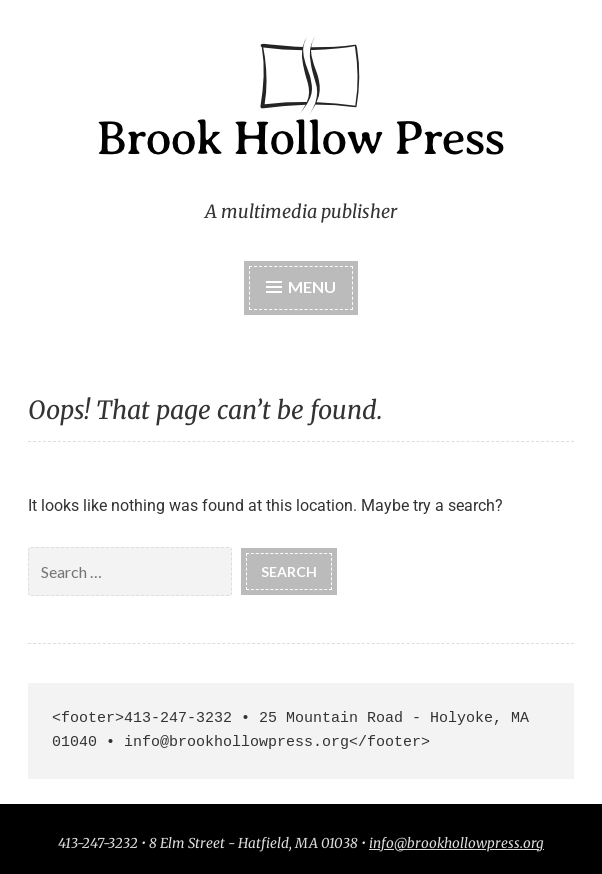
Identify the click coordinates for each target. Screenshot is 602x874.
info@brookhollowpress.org (456, 843)
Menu (312, 286)
